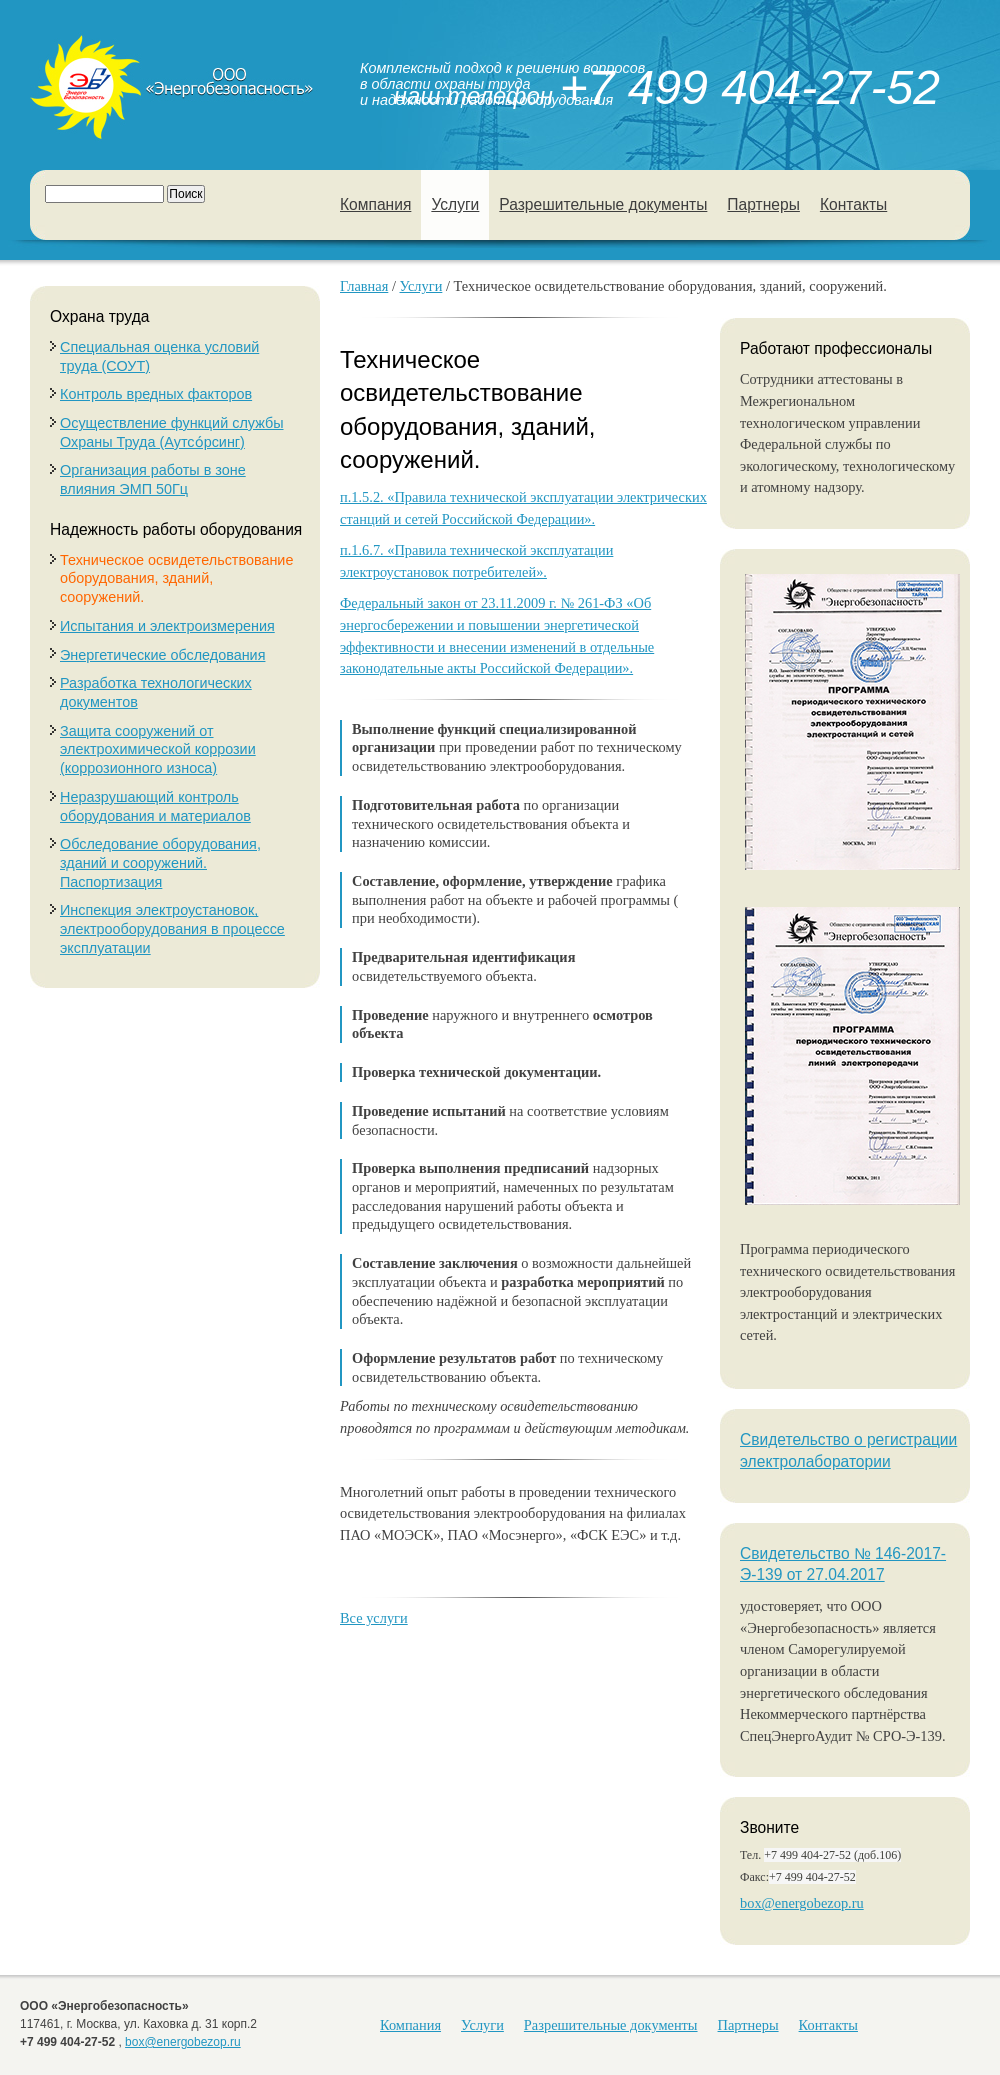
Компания (375, 204)
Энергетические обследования (162, 655)
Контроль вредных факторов (156, 394)
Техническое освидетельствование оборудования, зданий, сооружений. (176, 578)
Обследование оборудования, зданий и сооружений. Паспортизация (160, 862)
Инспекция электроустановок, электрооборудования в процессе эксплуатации (172, 928)
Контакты (853, 204)
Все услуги (374, 1618)
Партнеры (763, 204)
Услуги (455, 204)
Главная (364, 286)
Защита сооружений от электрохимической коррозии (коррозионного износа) (158, 749)
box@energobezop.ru (802, 1903)
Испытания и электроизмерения (167, 626)
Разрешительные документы (603, 204)
